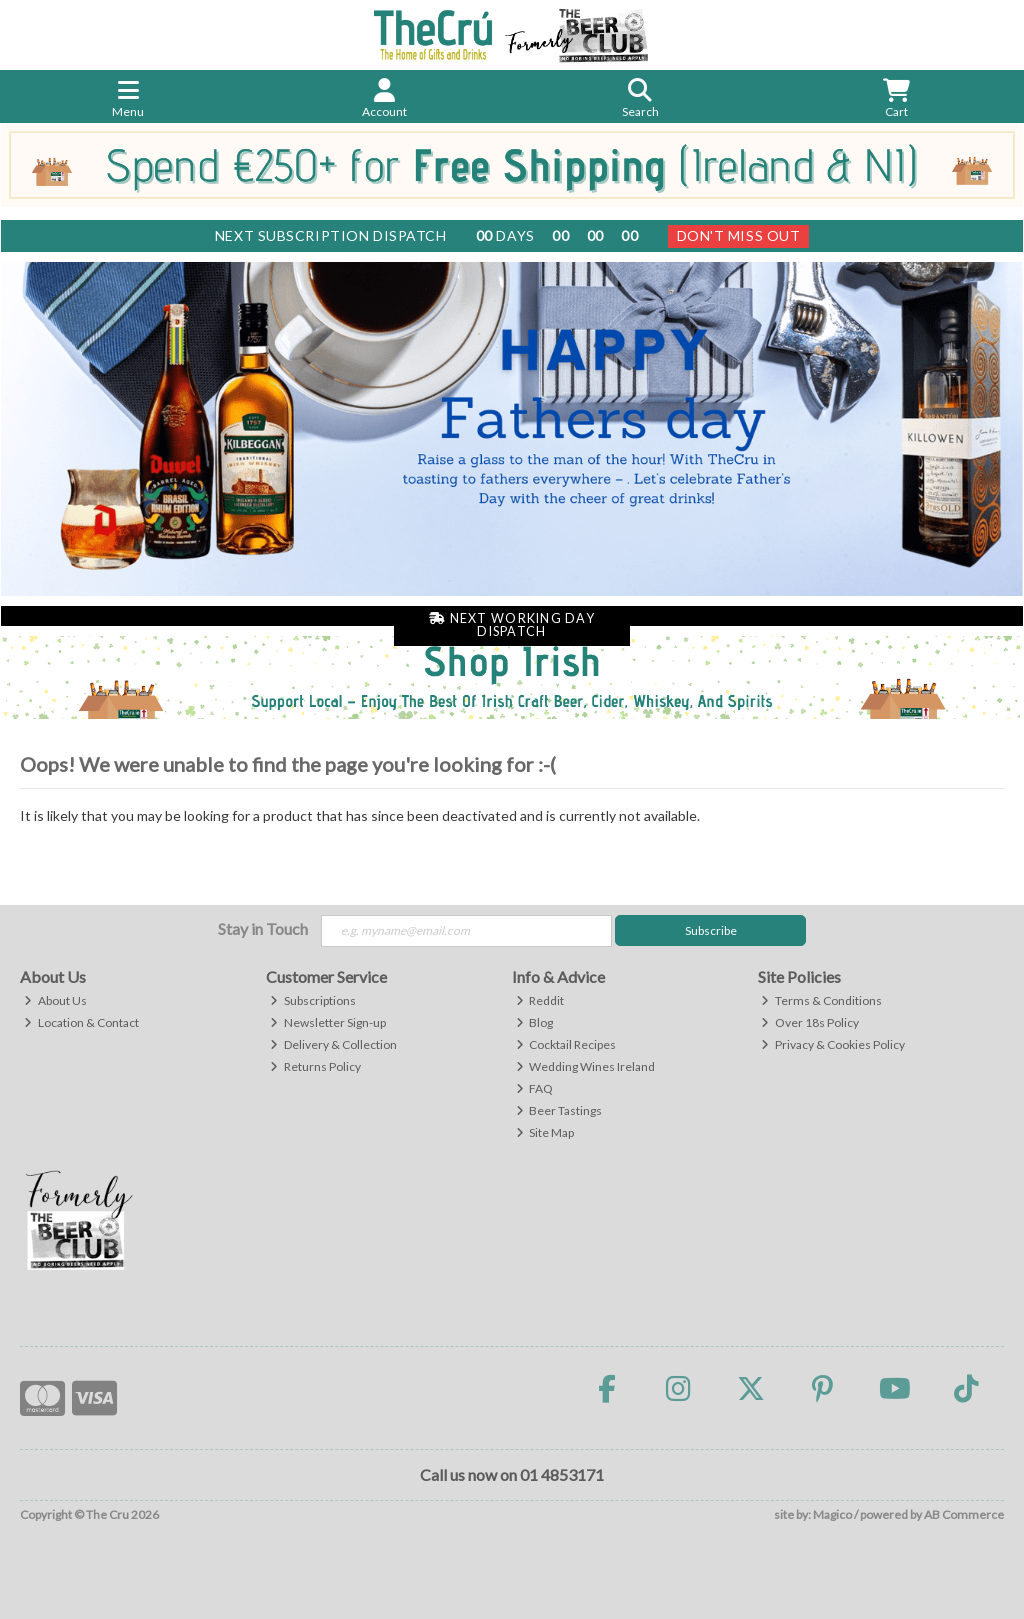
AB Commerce (964, 1514)
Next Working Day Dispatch (512, 625)
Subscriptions (313, 1000)
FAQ (535, 1088)
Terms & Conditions (821, 1000)
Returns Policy (315, 1066)
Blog (535, 1022)
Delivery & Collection (333, 1044)
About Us (55, 1000)
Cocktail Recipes (566, 1044)
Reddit (540, 1000)
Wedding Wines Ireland (586, 1066)
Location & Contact (81, 1022)
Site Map (545, 1132)
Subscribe (711, 930)
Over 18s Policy (810, 1022)
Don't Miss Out (739, 235)
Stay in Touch (263, 928)
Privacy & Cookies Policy (833, 1044)
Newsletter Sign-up (328, 1022)
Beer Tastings (559, 1110)
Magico (832, 1514)
